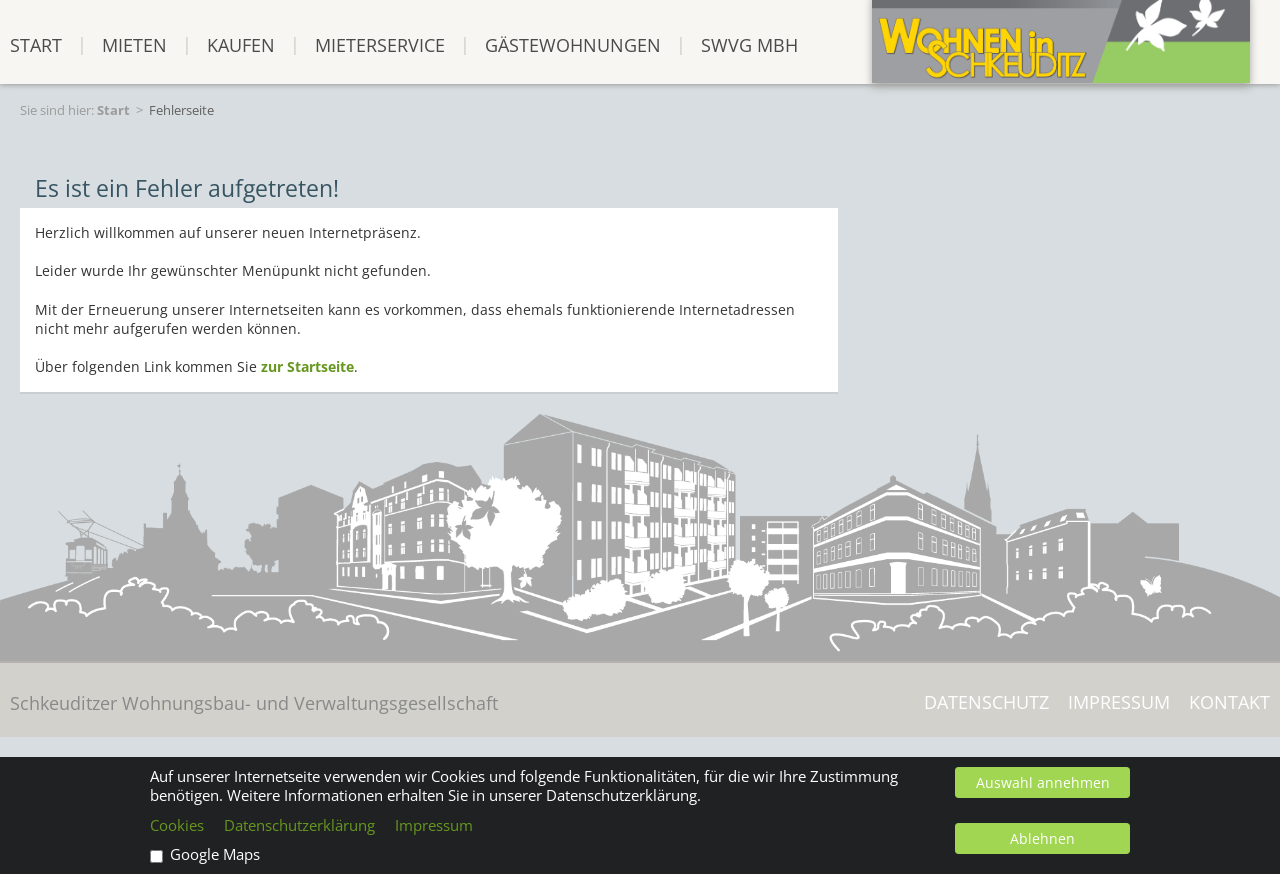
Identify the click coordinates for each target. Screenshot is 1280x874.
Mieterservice (380, 44)
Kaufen (241, 44)
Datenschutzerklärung (299, 825)
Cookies (177, 825)
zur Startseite (307, 366)
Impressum (1119, 702)
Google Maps (215, 854)
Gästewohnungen (573, 44)
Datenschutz (986, 702)
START (36, 44)
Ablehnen (1042, 838)
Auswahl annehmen (1043, 782)
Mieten (134, 44)
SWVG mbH (749, 44)
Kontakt (1229, 702)
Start (113, 110)
